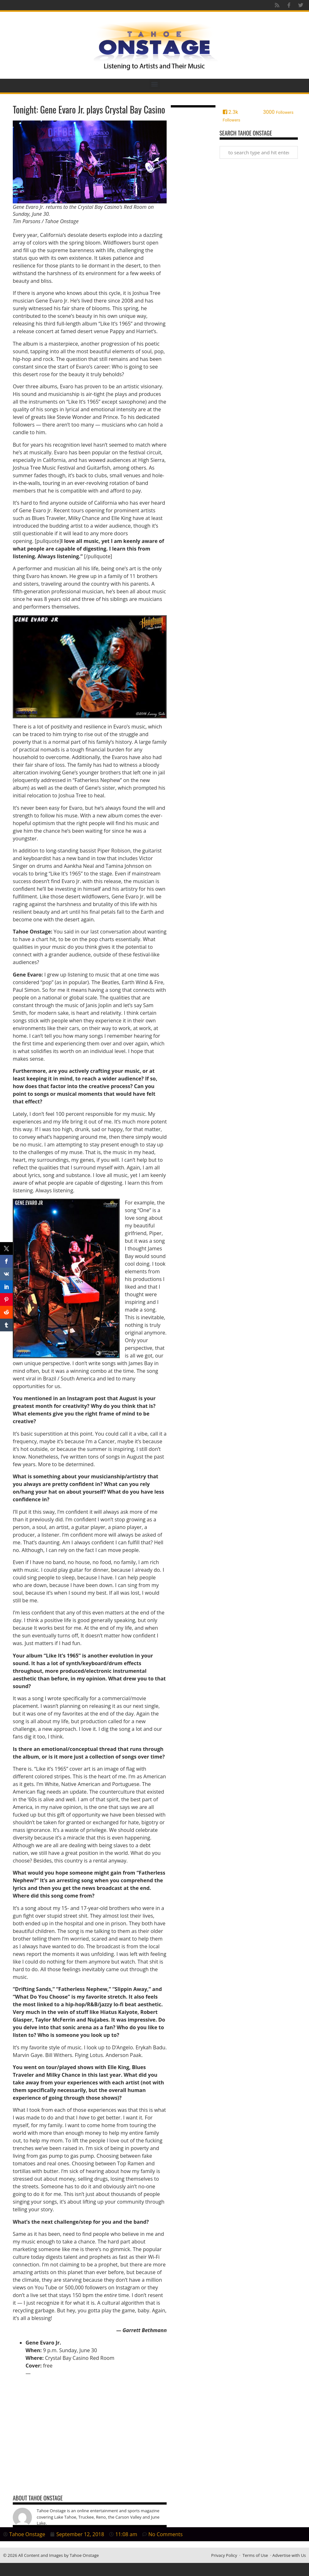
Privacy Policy (224, 2555)
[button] (154, 84)
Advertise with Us (289, 2555)
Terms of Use (255, 2555)
